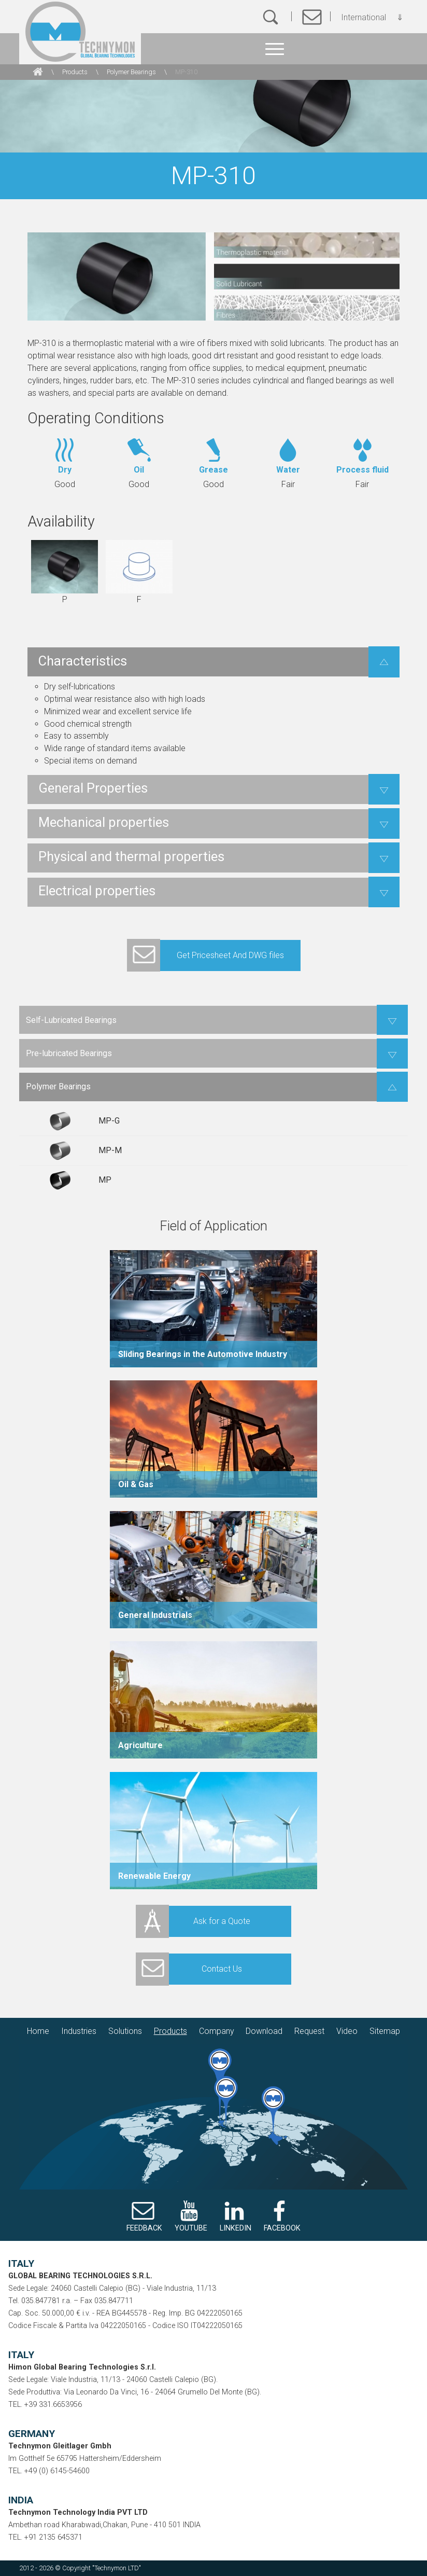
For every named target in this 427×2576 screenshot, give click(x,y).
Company (216, 2031)
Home (38, 2031)
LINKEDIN (235, 2228)
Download (264, 2031)
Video (347, 2031)
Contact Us (189, 1969)
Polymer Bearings (131, 72)
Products (75, 72)
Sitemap (384, 2031)
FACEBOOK (282, 2228)
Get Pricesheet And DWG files (205, 955)
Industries (78, 2031)
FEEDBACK (144, 2228)
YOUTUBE (191, 2228)
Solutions (125, 2031)
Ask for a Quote (193, 1921)
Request (309, 2031)
